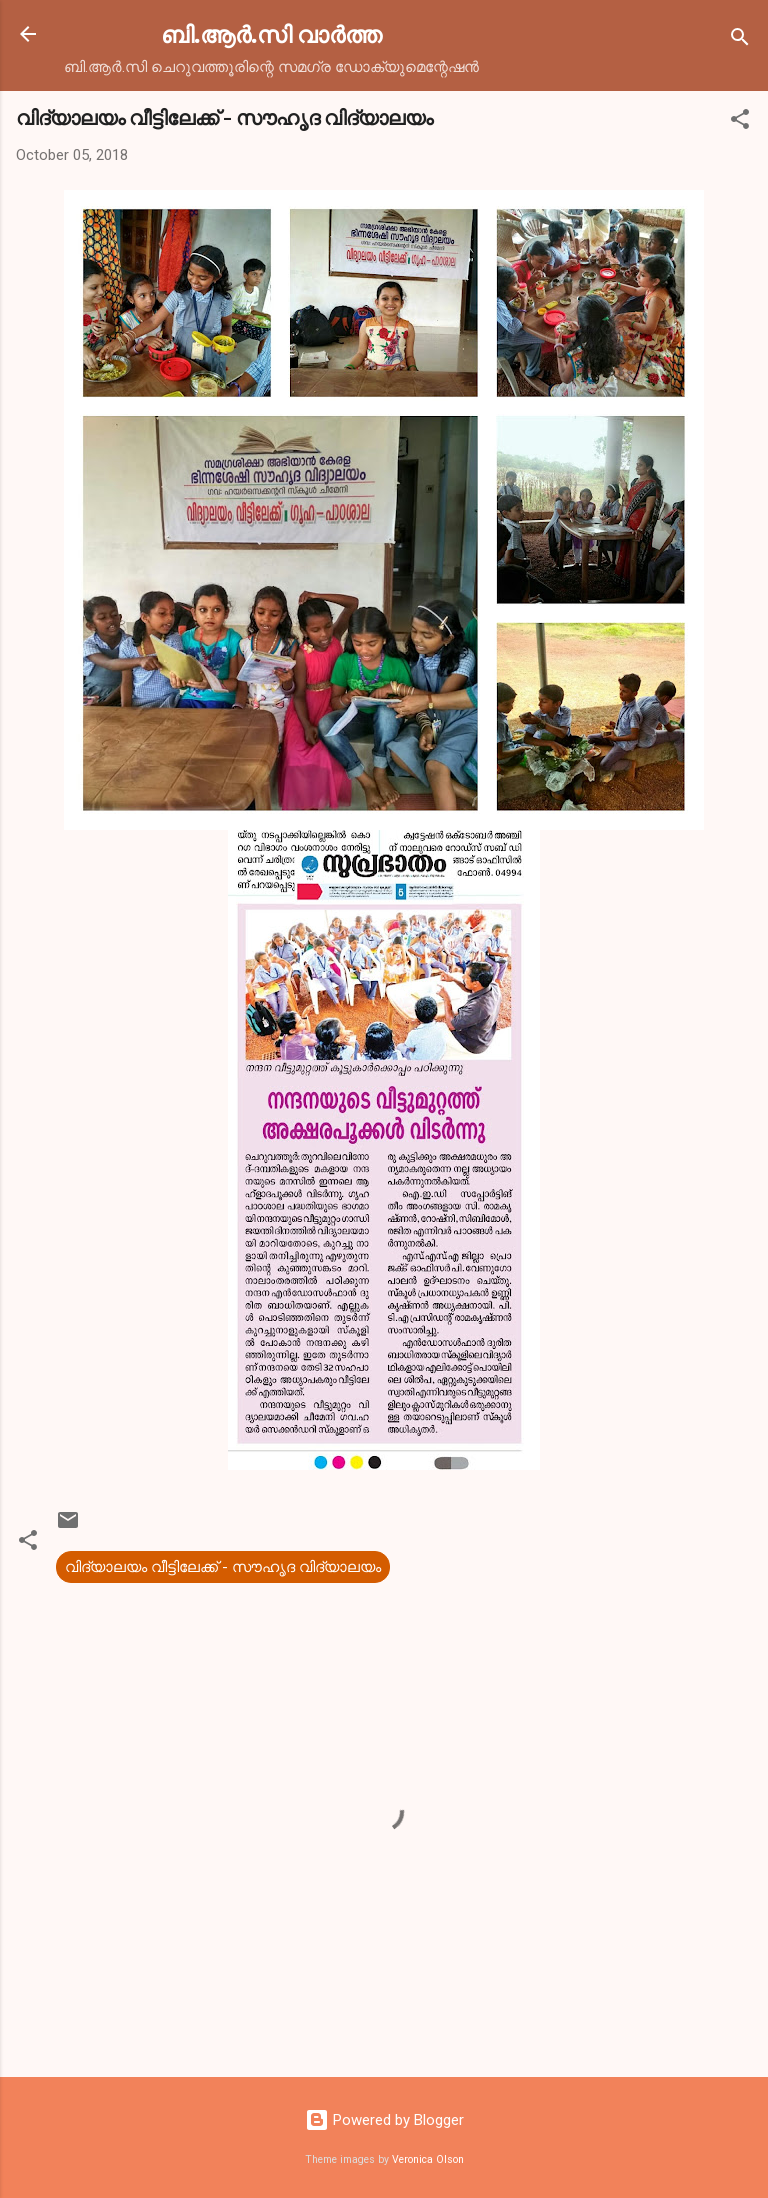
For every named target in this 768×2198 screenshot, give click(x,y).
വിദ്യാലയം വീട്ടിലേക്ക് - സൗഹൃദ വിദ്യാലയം (223, 1567)
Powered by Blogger (384, 2120)
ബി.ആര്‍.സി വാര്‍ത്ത (271, 33)
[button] (740, 122)
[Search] (740, 40)
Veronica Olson (428, 2159)
